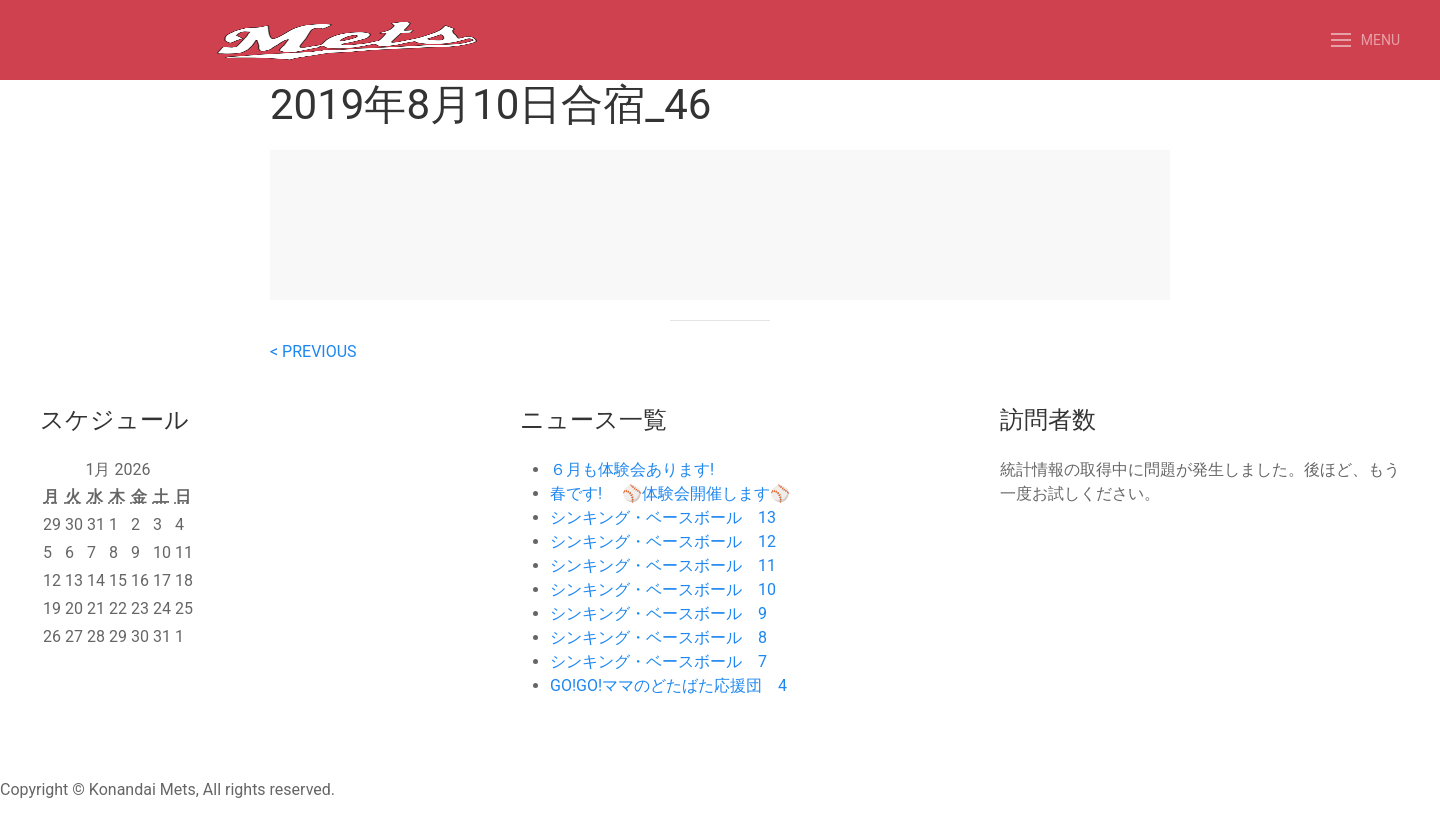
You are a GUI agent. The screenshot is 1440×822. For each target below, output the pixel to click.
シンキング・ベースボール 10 (663, 589)
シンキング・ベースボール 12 (663, 541)
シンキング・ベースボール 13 (663, 517)
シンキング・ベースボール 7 (658, 661)
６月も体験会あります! (632, 469)
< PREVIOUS (313, 351)
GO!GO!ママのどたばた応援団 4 (668, 685)
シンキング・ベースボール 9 (658, 613)
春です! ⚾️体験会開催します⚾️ (670, 493)
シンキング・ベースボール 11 (663, 565)
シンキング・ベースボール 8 (658, 637)
